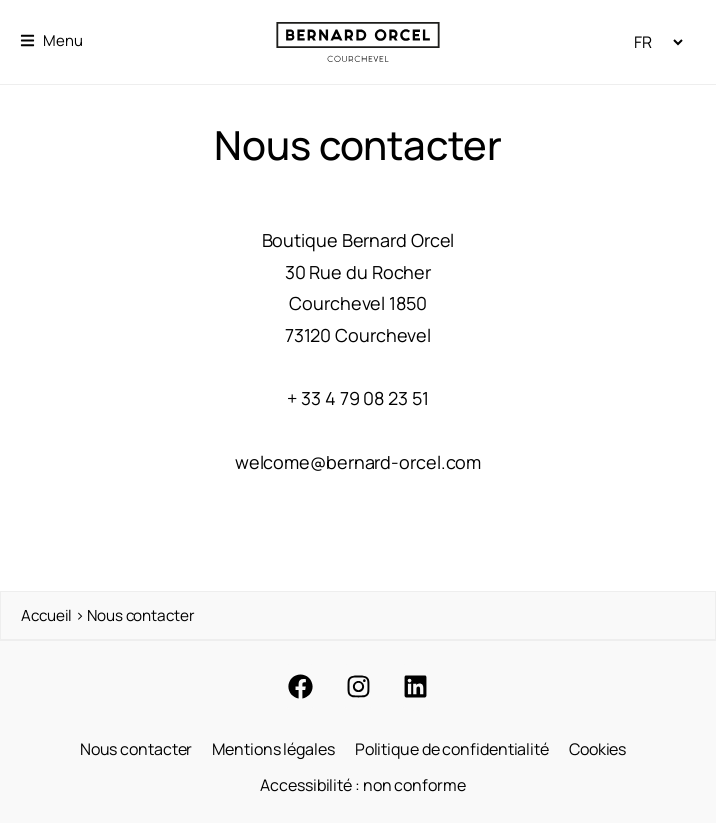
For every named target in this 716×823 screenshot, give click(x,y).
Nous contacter (136, 749)
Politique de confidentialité (452, 749)
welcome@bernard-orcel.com (358, 462)
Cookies (597, 749)
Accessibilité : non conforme (362, 785)
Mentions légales (273, 749)
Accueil (46, 615)
